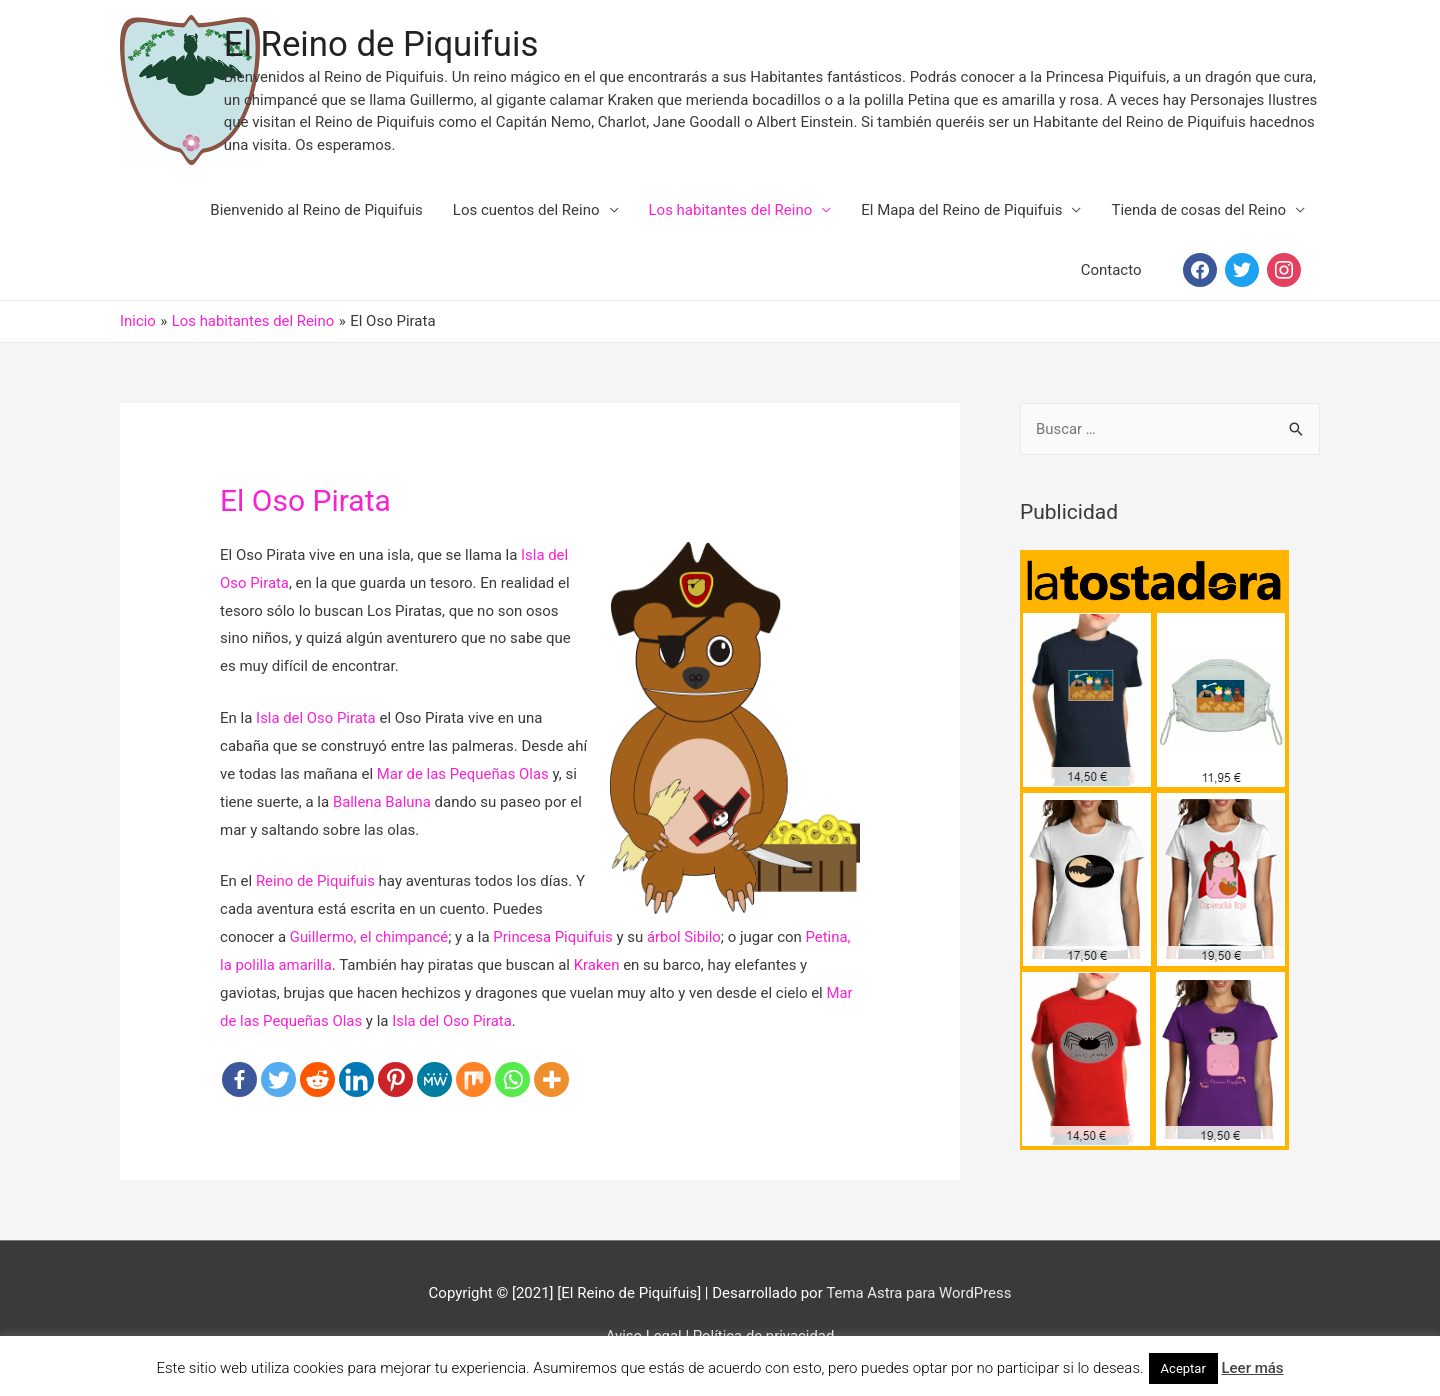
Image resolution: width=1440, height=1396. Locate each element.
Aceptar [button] (1183, 1368)
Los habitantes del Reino (731, 215)
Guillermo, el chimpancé (370, 942)
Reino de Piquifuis (316, 886)
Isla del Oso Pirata (316, 723)
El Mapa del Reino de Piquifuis (961, 215)
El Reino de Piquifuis (438, 47)
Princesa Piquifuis (555, 942)
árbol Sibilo (686, 942)
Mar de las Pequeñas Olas (463, 779)
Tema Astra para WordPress (919, 1299)
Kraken (598, 970)
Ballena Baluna (382, 807)
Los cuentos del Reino (526, 215)
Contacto (1111, 275)
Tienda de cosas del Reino (1198, 215)
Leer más (1252, 1368)
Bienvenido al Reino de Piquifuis (316, 215)
